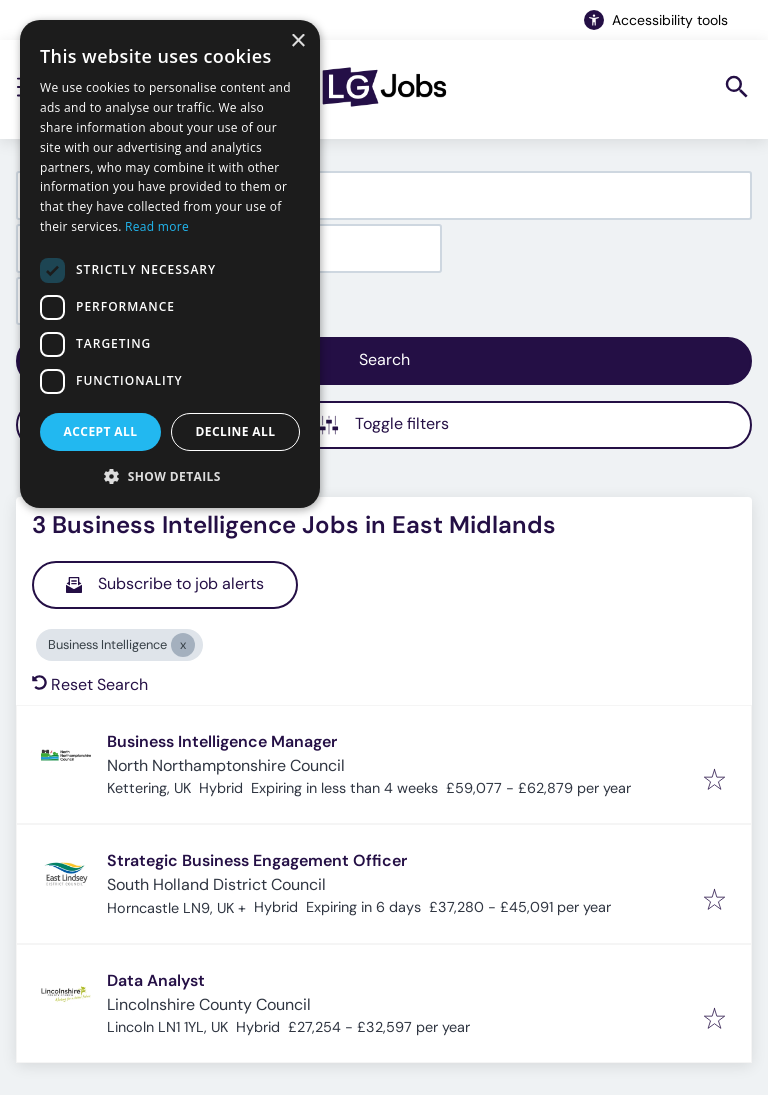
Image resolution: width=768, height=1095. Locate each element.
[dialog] (170, 264)
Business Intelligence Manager (222, 741)
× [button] (297, 41)
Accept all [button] (101, 431)
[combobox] (384, 195)
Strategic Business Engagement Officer (257, 860)
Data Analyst (156, 980)
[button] (170, 476)
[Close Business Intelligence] (183, 645)
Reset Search (90, 684)
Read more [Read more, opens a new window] (157, 226)
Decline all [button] (236, 431)
